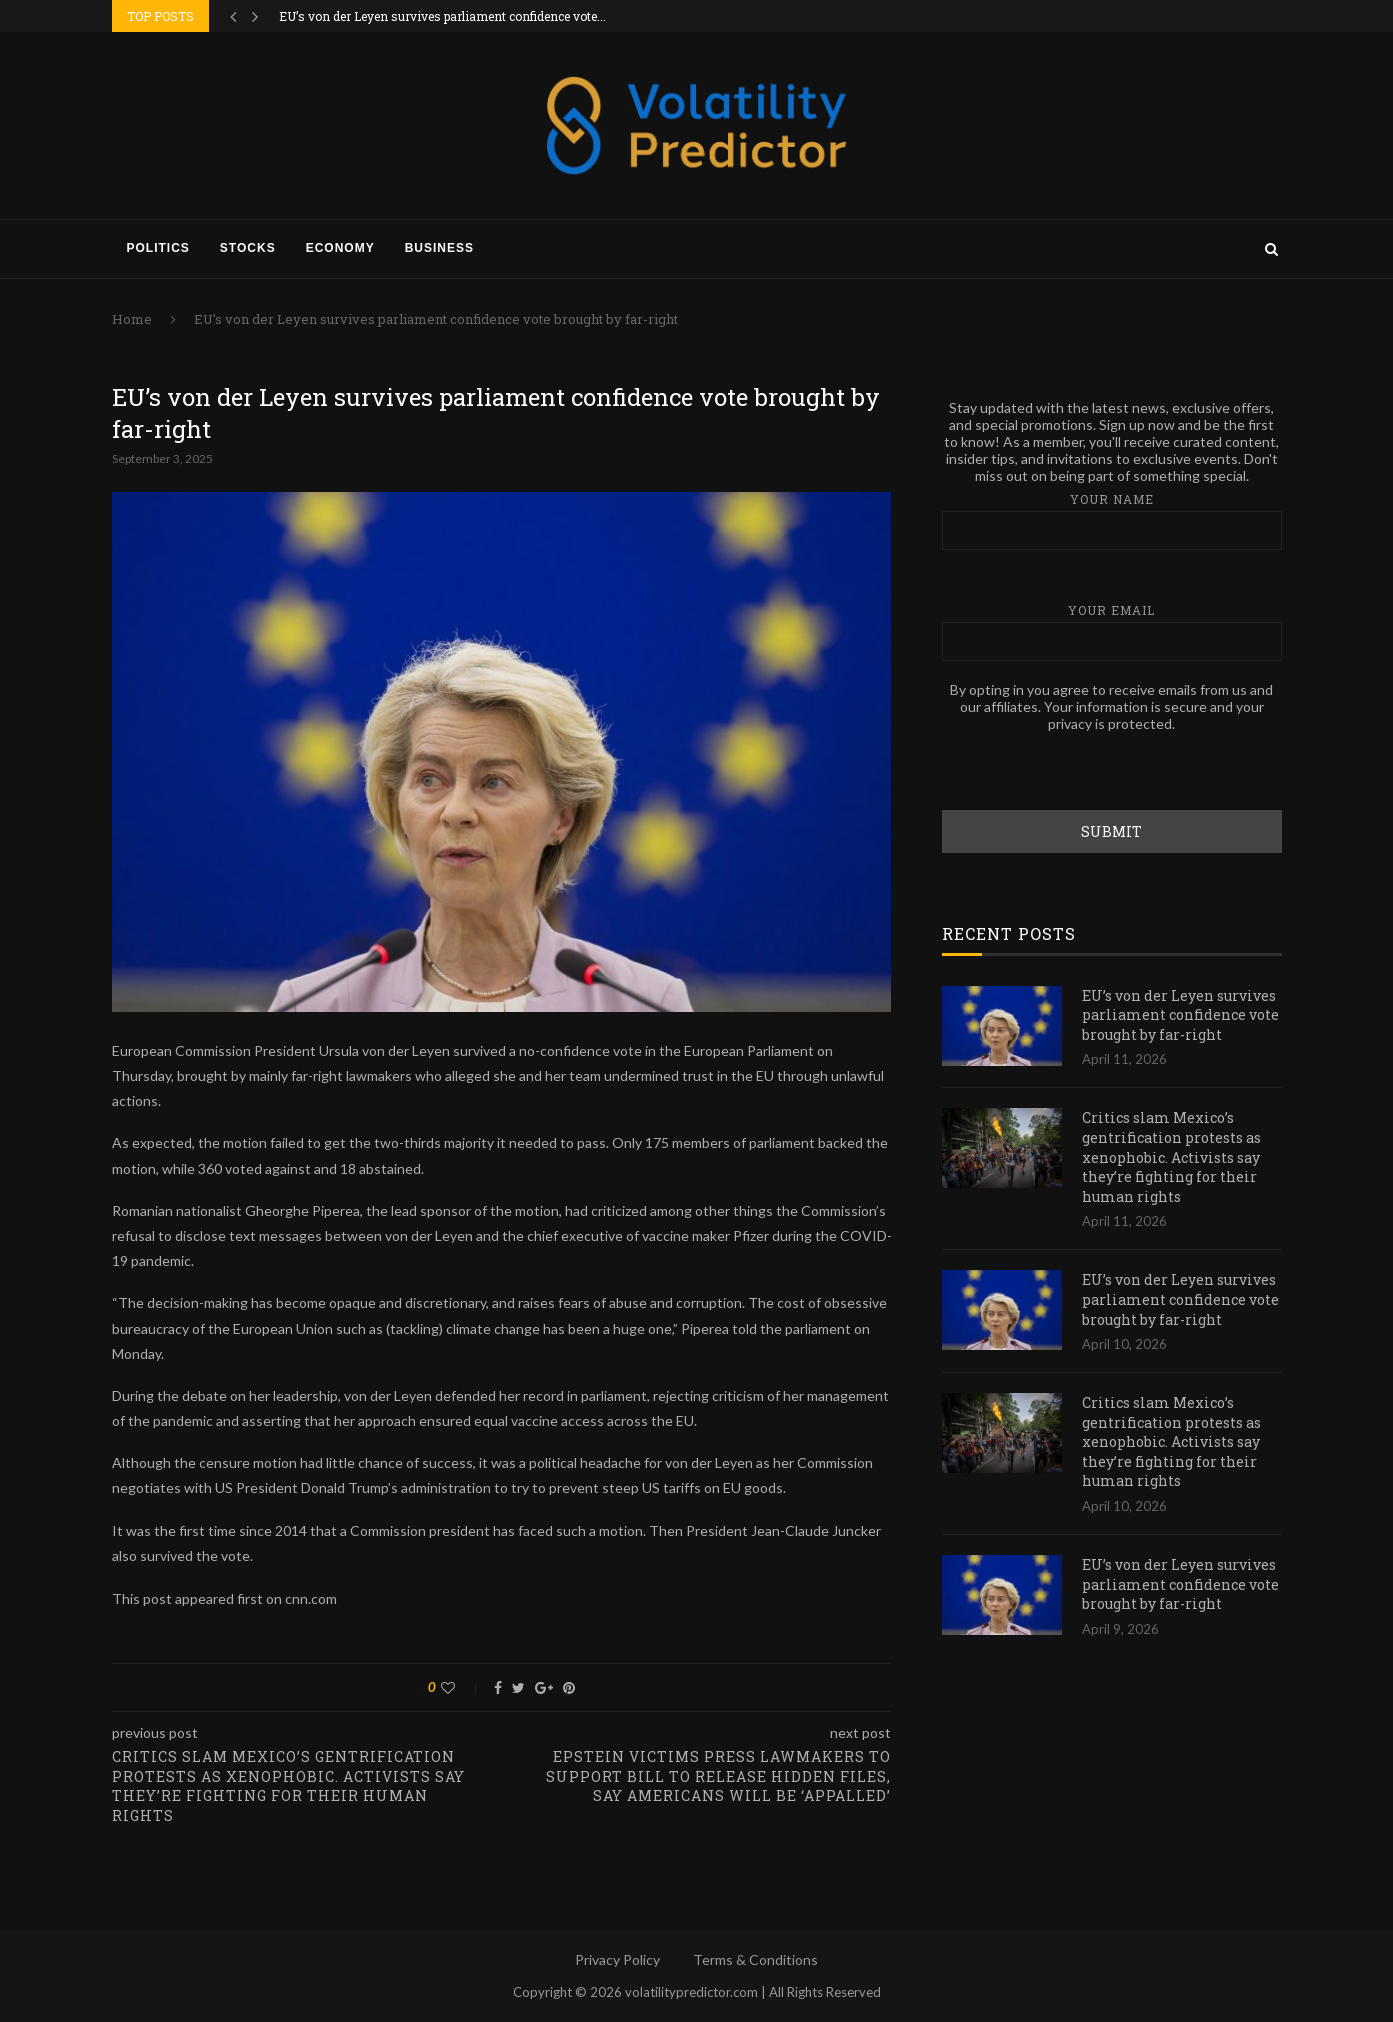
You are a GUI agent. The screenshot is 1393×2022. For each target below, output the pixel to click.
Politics (158, 248)
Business (439, 248)
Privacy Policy (617, 1959)
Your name (1112, 519)
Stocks (248, 248)
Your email (1112, 630)
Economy (340, 248)
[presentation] (1094, 770)
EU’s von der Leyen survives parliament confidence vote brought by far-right (1180, 1014)
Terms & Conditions (755, 1959)
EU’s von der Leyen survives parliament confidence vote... (442, 16)
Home (132, 319)
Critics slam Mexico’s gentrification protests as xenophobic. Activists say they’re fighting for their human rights (1171, 1155)
